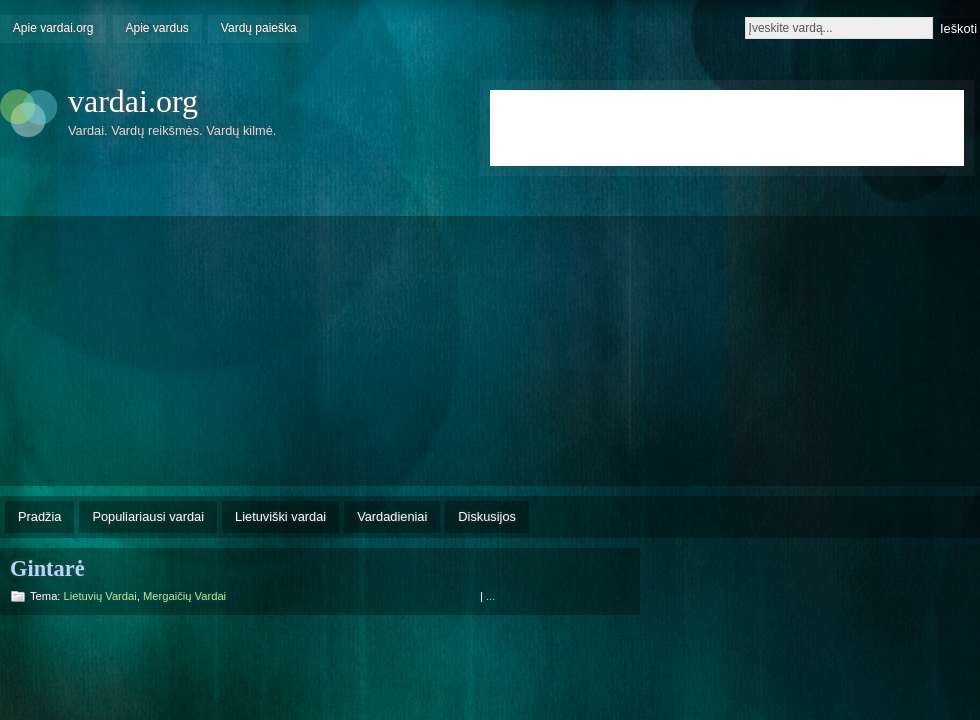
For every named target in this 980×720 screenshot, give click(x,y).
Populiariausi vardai (148, 516)
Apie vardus (157, 28)
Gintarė (47, 568)
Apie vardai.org (53, 28)
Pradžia (39, 516)
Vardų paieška (259, 28)
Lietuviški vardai (280, 516)
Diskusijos (487, 516)
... (490, 596)
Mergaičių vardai (184, 596)
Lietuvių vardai (100, 596)
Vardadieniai (392, 516)
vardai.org (133, 101)
